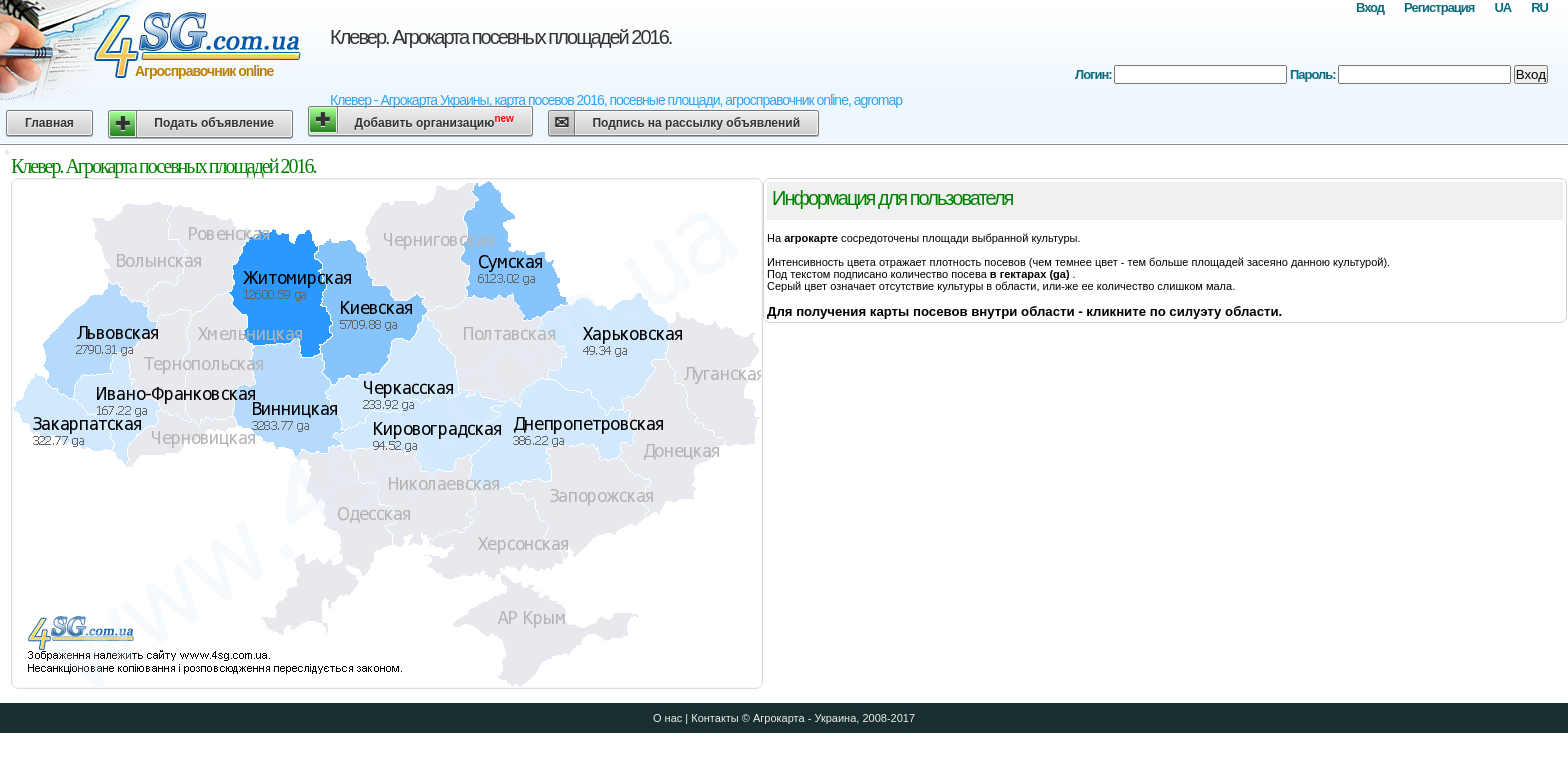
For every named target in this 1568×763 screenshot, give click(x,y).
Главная (49, 123)
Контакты (715, 718)
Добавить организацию (434, 121)
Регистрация (1439, 7)
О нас (667, 718)
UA (1502, 7)
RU (1539, 7)
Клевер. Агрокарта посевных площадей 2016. (500, 37)
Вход (1370, 7)
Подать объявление (214, 123)
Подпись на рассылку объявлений (696, 123)
